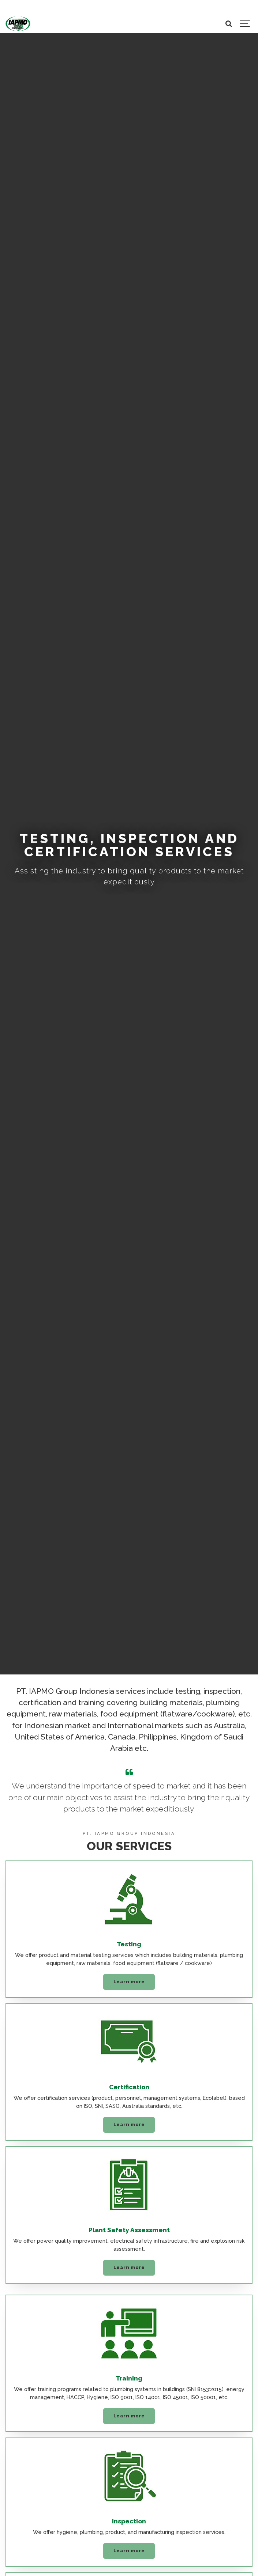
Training (129, 2378)
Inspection (129, 2521)
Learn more (129, 1981)
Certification (129, 2087)
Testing (129, 1944)
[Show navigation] (245, 24)
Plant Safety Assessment (129, 2230)
